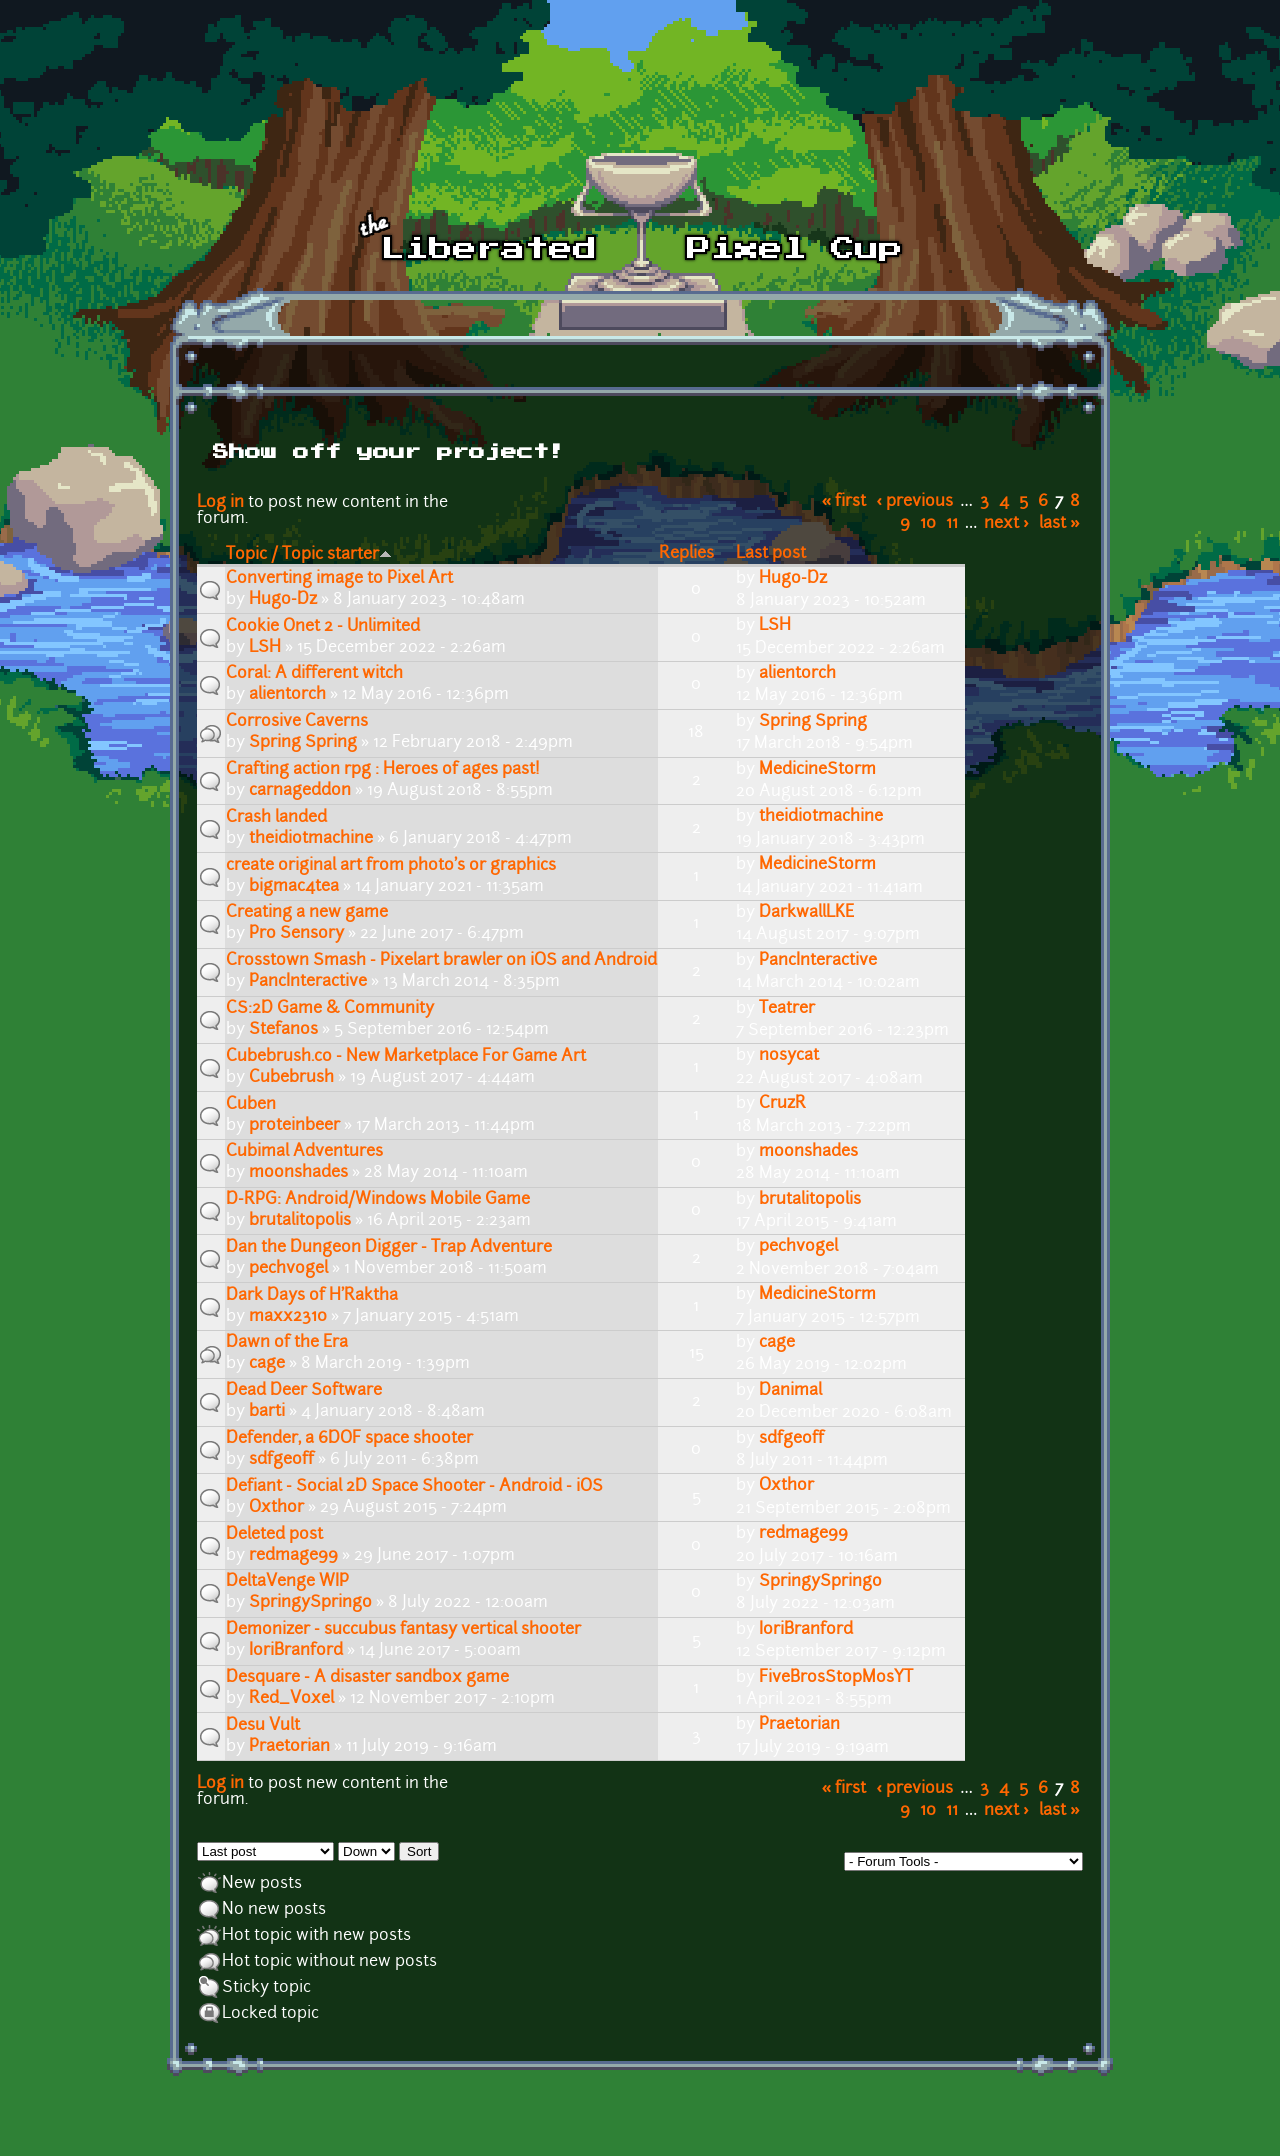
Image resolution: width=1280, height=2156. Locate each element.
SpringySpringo (310, 1603)
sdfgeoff (281, 1460)
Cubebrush (291, 1078)
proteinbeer (294, 1126)
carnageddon (300, 791)
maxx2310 (288, 1317)
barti (267, 1412)
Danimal (790, 1391)
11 (952, 524)
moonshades (298, 1173)
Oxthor (276, 1508)
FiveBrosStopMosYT (836, 1678)
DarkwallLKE (806, 913)
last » (1059, 524)
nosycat (789, 1056)
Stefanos (283, 1030)
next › (1006, 524)
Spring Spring (303, 743)
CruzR (782, 1104)
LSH (265, 648)
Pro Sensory (296, 934)
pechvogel (288, 1269)
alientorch (287, 695)
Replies (686, 554)
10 (928, 524)
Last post (771, 554)
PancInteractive (308, 982)
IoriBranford (296, 1651)
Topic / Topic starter (309, 555)
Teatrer (787, 1009)
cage (267, 1364)
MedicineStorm (817, 770)
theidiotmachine (311, 839)
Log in (220, 503)
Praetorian (289, 1747)
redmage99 (293, 1556)
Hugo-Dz (283, 600)
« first (844, 502)
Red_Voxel (291, 1699)
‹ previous (915, 502)
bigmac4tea (294, 887)
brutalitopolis (300, 1221)
